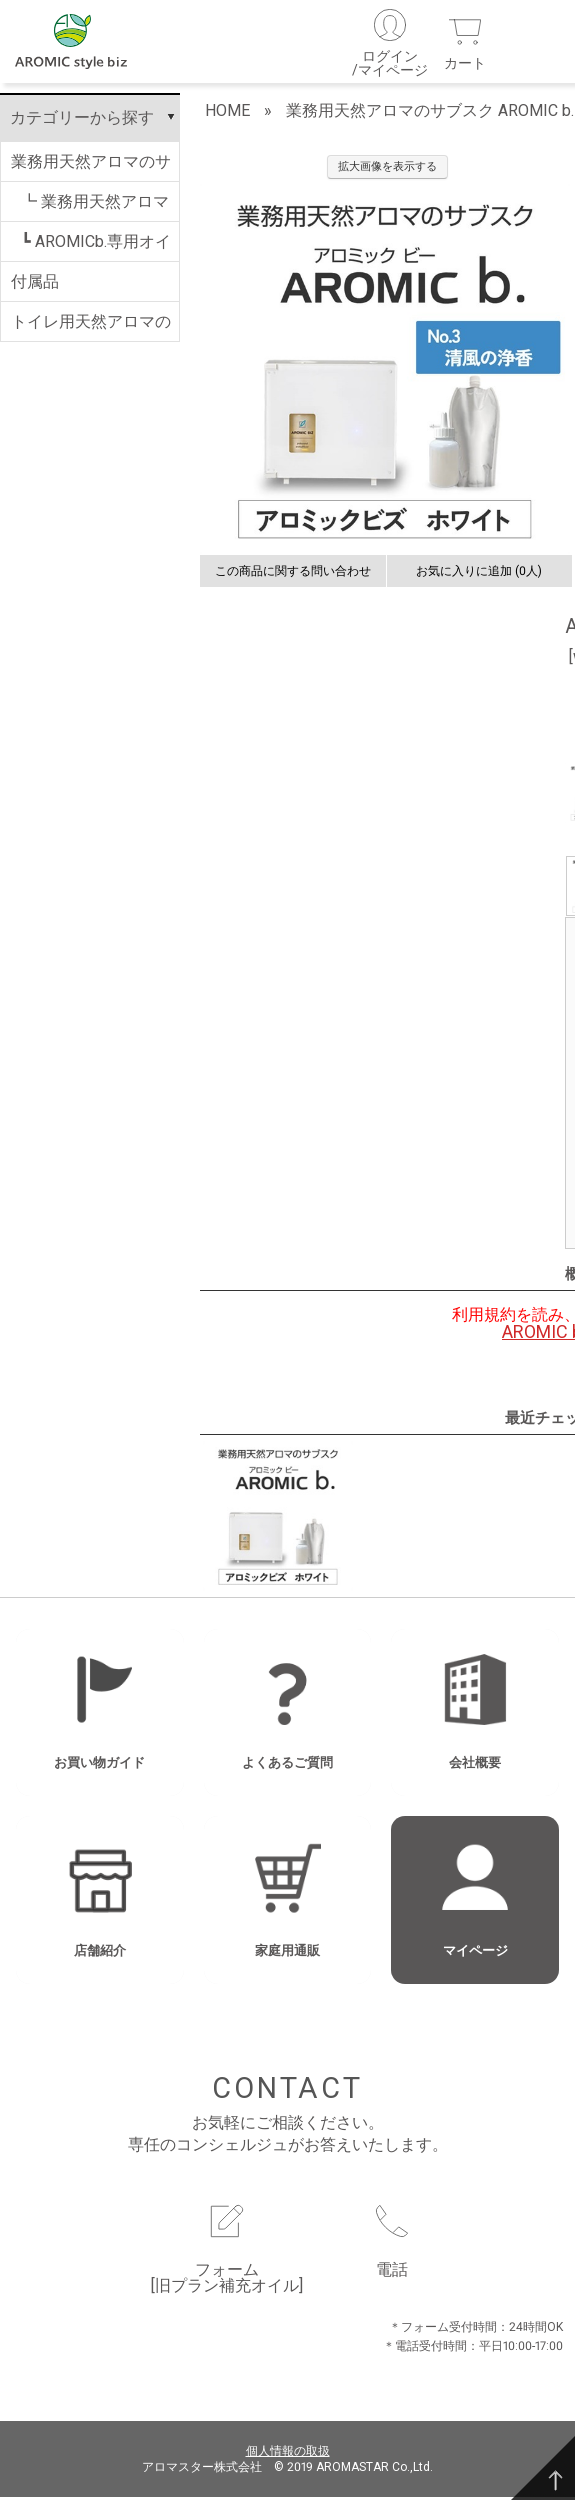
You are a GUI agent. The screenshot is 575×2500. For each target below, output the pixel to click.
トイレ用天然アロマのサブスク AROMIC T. (91, 330)
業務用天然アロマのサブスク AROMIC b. (91, 170)
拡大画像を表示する (387, 169)
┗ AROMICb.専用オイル (96, 250)
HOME (227, 113)
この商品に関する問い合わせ (293, 574)
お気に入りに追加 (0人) (479, 574)
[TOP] (543, 2468)
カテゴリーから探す (82, 120)
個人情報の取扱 (288, 2453)
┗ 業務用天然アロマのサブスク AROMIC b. (95, 210)
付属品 (35, 284)
